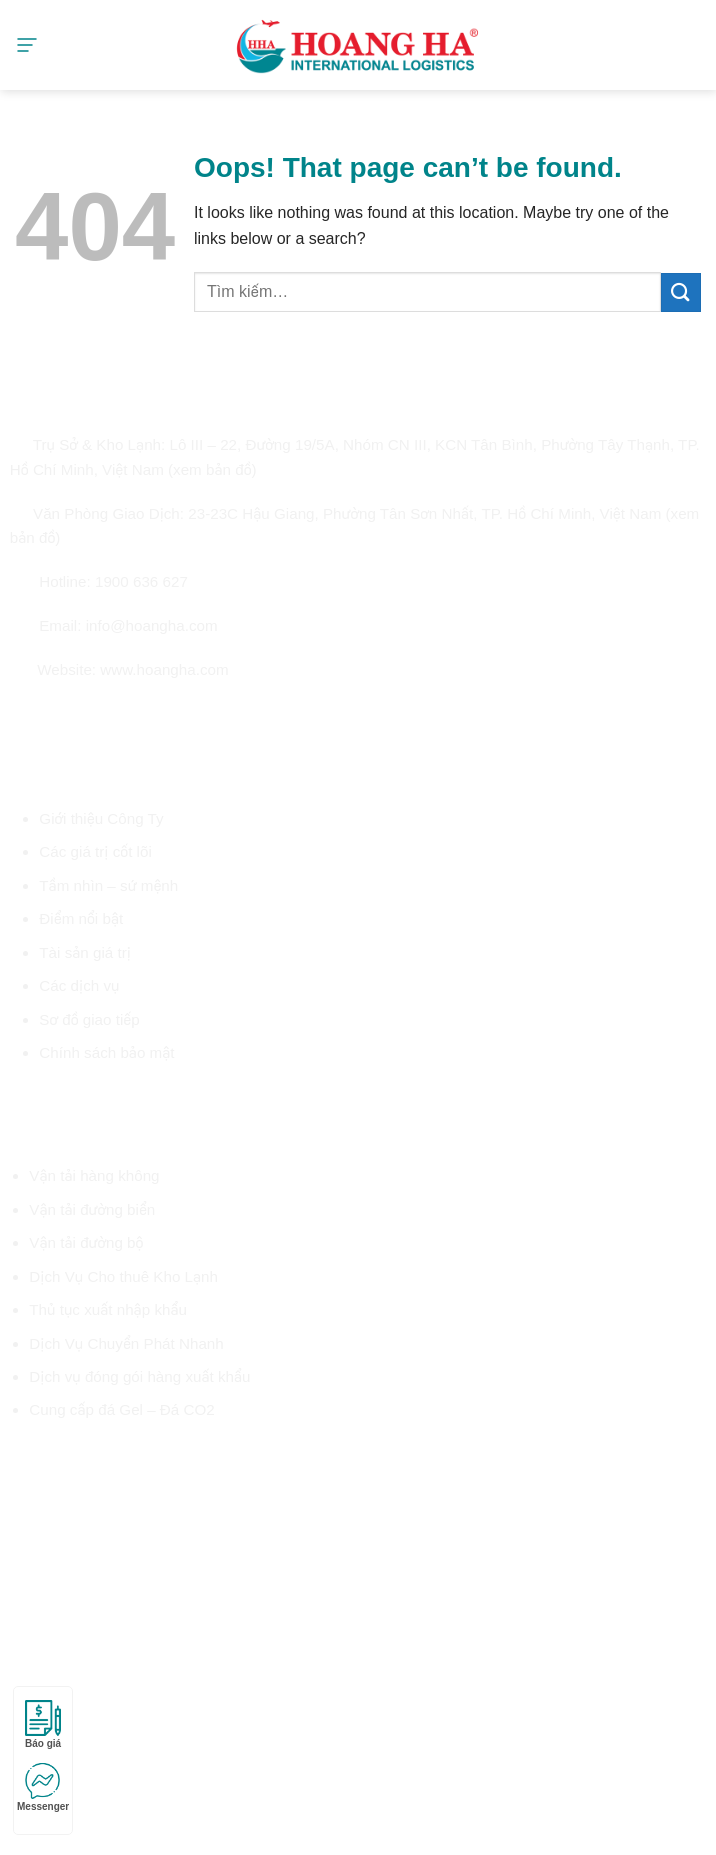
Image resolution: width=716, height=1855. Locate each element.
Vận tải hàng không (94, 1175)
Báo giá (43, 1724)
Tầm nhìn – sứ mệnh (108, 885)
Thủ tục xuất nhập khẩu (108, 1309)
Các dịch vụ (79, 985)
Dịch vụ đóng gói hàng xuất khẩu (139, 1376)
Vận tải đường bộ (86, 1242)
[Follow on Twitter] (69, 714)
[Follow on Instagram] (45, 714)
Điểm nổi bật (81, 918)
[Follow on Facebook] (22, 714)
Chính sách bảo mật (106, 1052)
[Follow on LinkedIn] (140, 714)
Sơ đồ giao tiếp (89, 1019)
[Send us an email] (93, 714)
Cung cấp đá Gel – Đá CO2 (121, 1409)
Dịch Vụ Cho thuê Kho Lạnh (123, 1276)
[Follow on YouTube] (164, 714)
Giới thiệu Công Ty (101, 818)
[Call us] (117, 714)
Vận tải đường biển (92, 1209)
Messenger (43, 1787)
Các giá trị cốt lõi (95, 851)
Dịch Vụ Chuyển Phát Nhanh (126, 1343)
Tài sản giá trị (85, 952)
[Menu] (27, 44)
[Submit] (681, 292)
